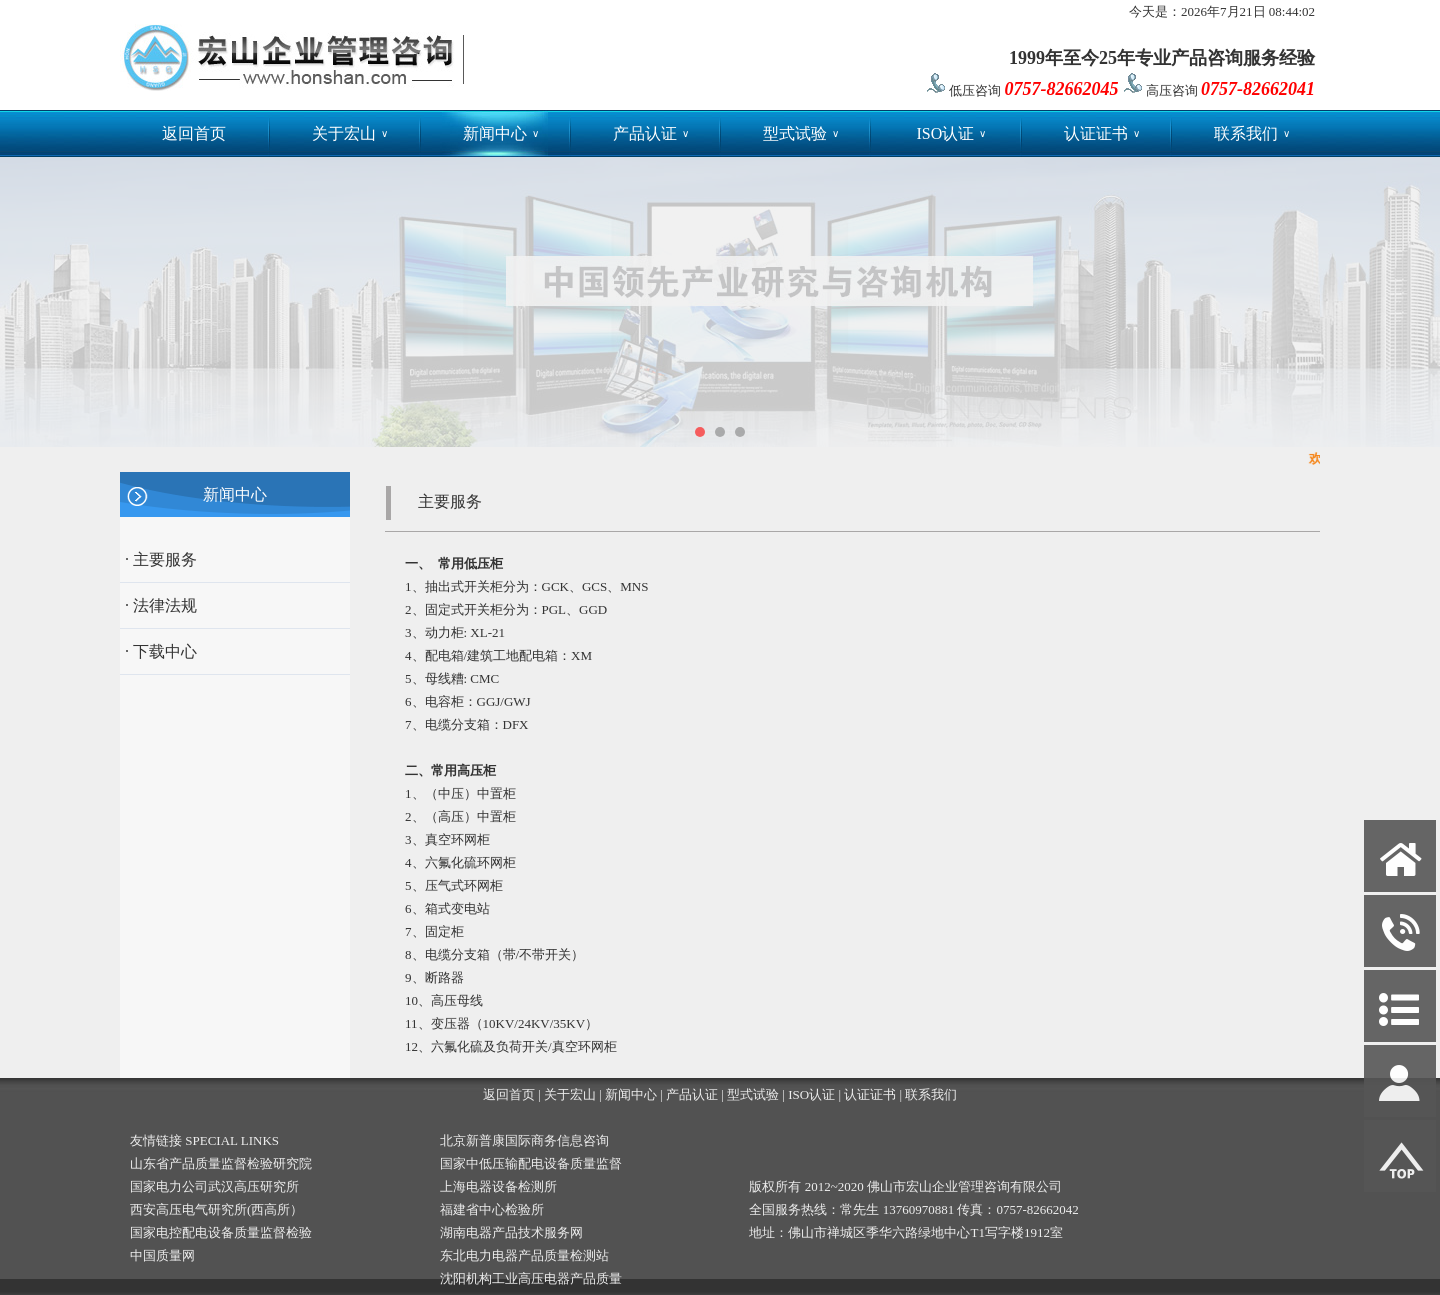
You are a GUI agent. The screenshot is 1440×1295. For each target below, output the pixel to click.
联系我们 (1252, 133)
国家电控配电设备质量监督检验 (221, 1232)
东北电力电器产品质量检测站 (524, 1255)
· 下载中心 (161, 651)
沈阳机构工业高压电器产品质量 (531, 1278)
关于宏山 (350, 133)
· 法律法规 (161, 605)
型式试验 (801, 133)
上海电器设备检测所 (498, 1186)
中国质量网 (162, 1255)
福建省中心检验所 (492, 1209)
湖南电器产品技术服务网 (511, 1232)
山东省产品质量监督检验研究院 (221, 1163)
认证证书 (1102, 133)
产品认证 (651, 133)
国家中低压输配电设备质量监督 (531, 1163)
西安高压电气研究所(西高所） (216, 1209)
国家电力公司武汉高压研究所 (214, 1186)
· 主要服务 (161, 559)
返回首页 (194, 133)
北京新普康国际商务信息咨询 (524, 1140)
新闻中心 (501, 133)
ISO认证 (951, 133)
